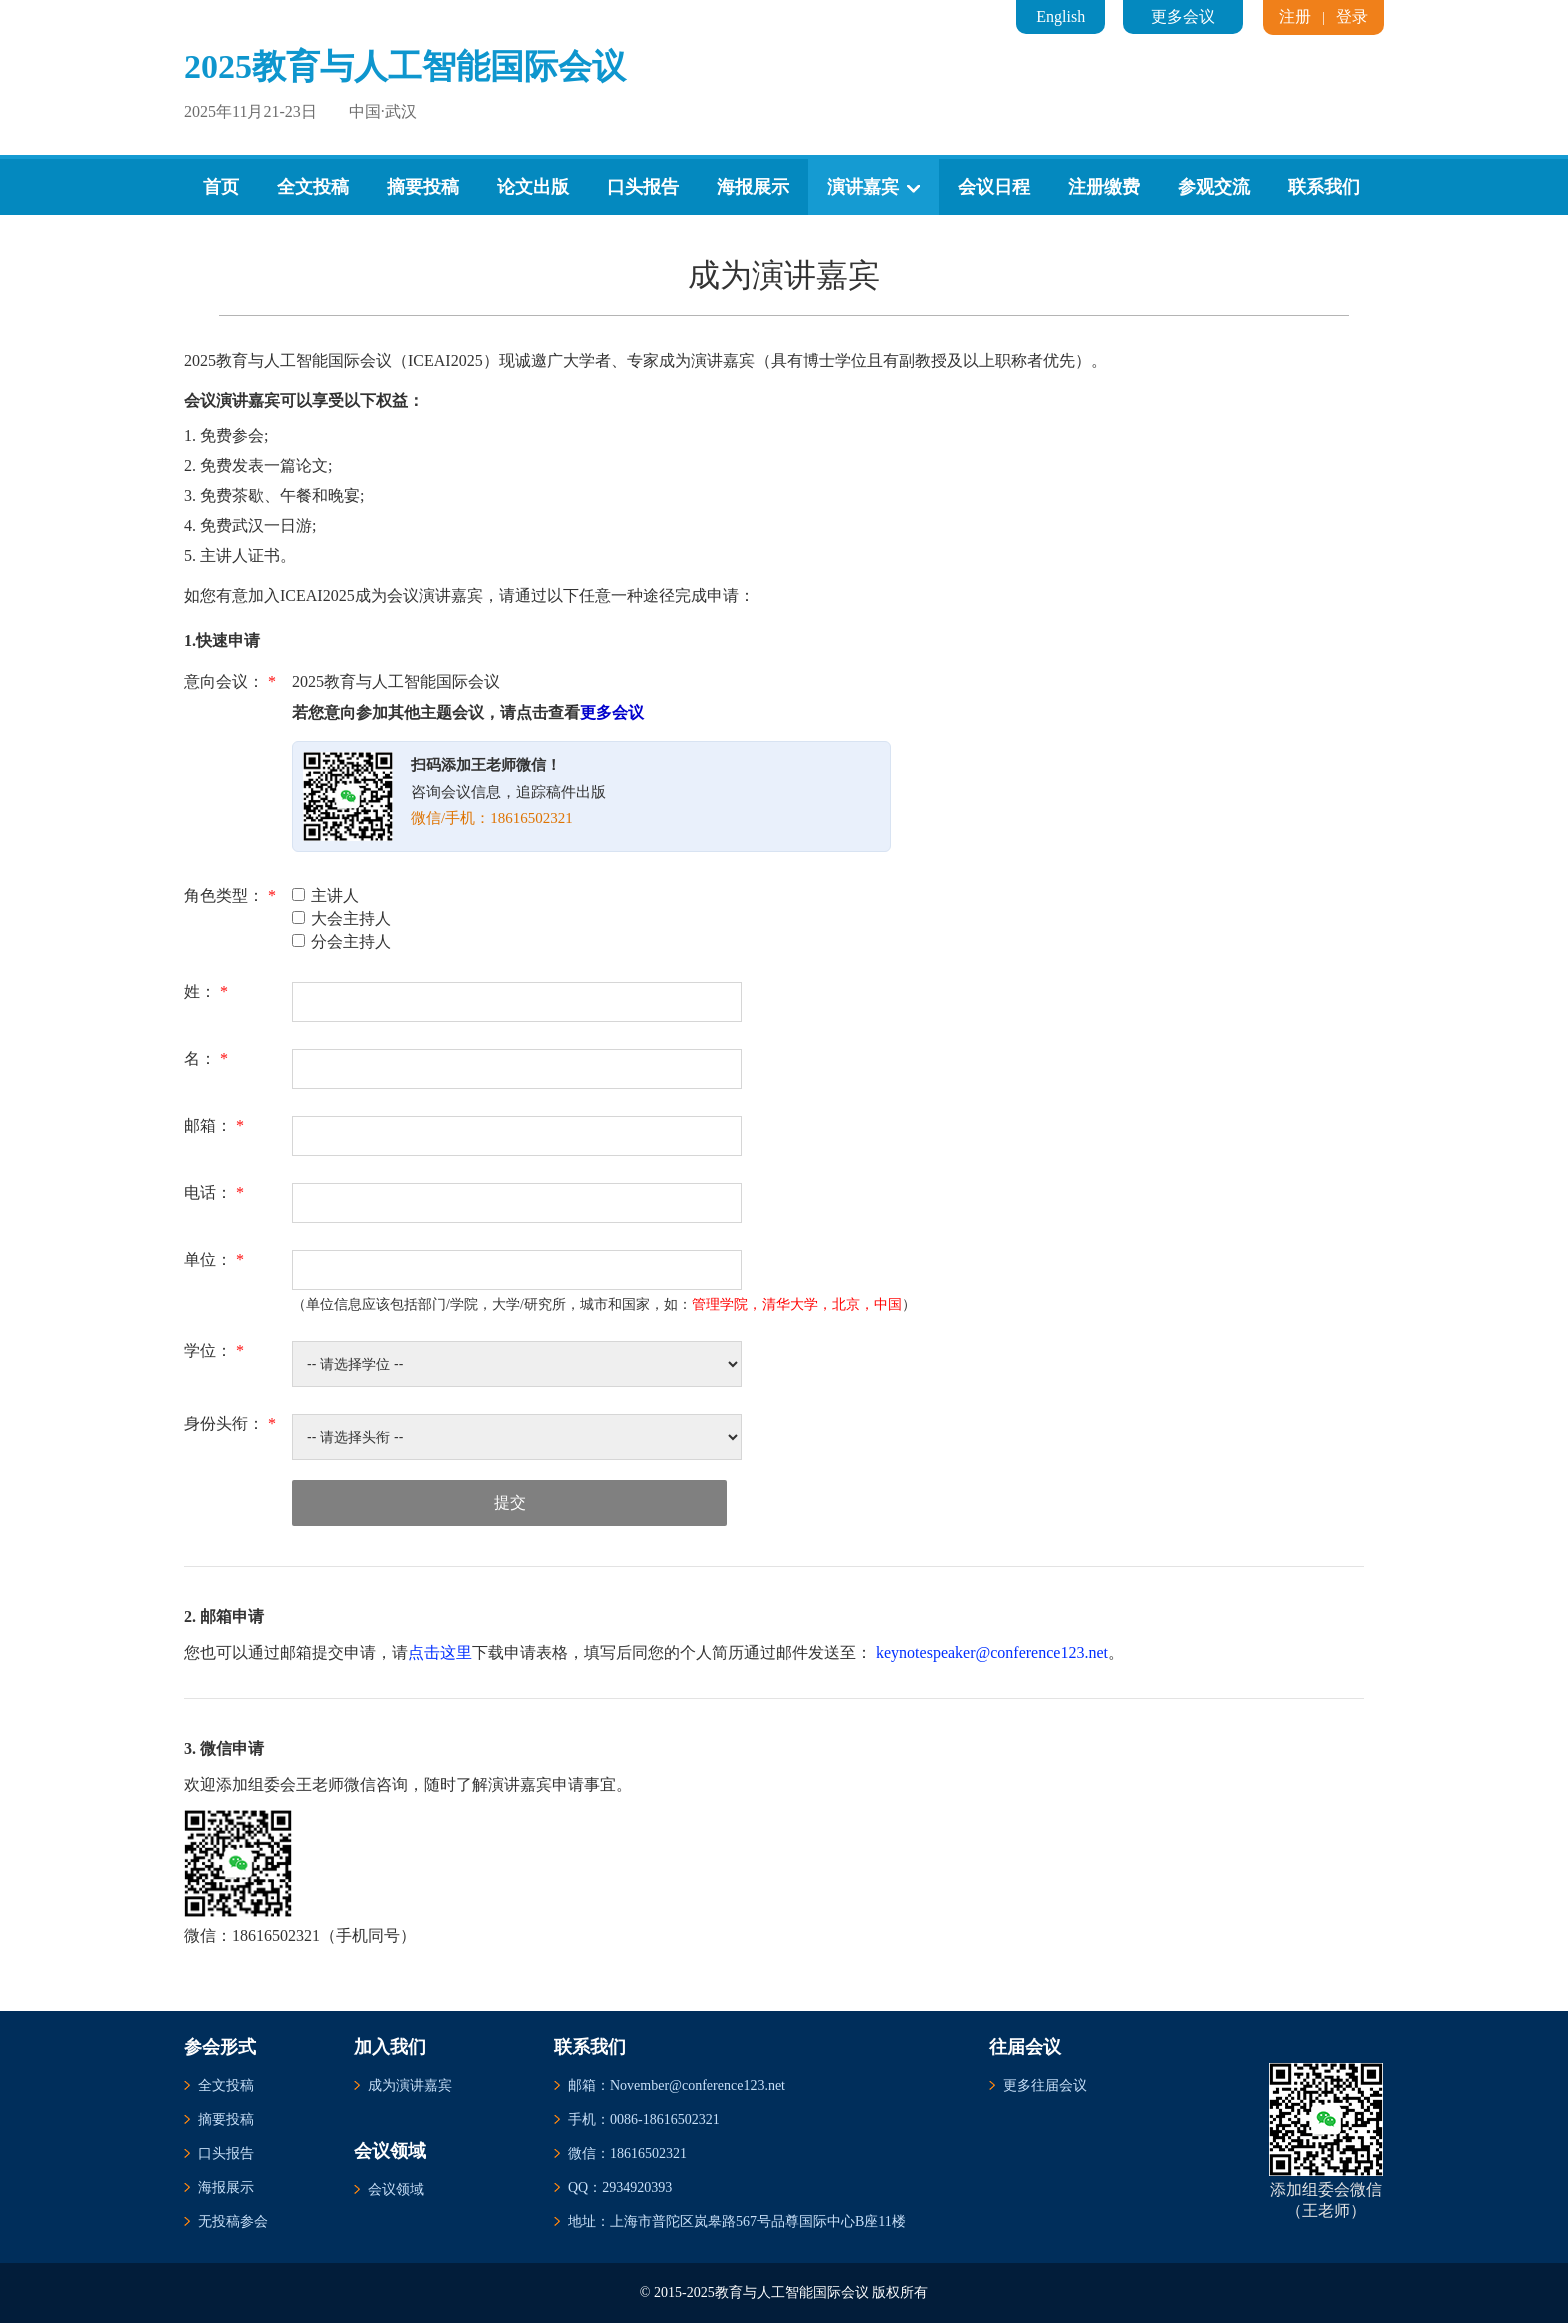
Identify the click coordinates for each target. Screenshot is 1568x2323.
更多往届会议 (1045, 2085)
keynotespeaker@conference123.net (992, 1652)
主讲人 (325, 895)
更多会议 (1183, 16)
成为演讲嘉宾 (410, 2085)
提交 (510, 1502)
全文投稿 (313, 187)
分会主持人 (341, 941)
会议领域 (396, 2189)
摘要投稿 (423, 187)
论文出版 (533, 187)
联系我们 (1324, 187)
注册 (1295, 16)
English (1060, 16)
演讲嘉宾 (873, 187)
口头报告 (643, 187)
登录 (1352, 16)
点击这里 (440, 1652)
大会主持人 (341, 918)
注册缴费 (1104, 187)
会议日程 (994, 187)
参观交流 (1214, 187)
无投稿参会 (233, 2221)
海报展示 (753, 187)
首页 (221, 187)
